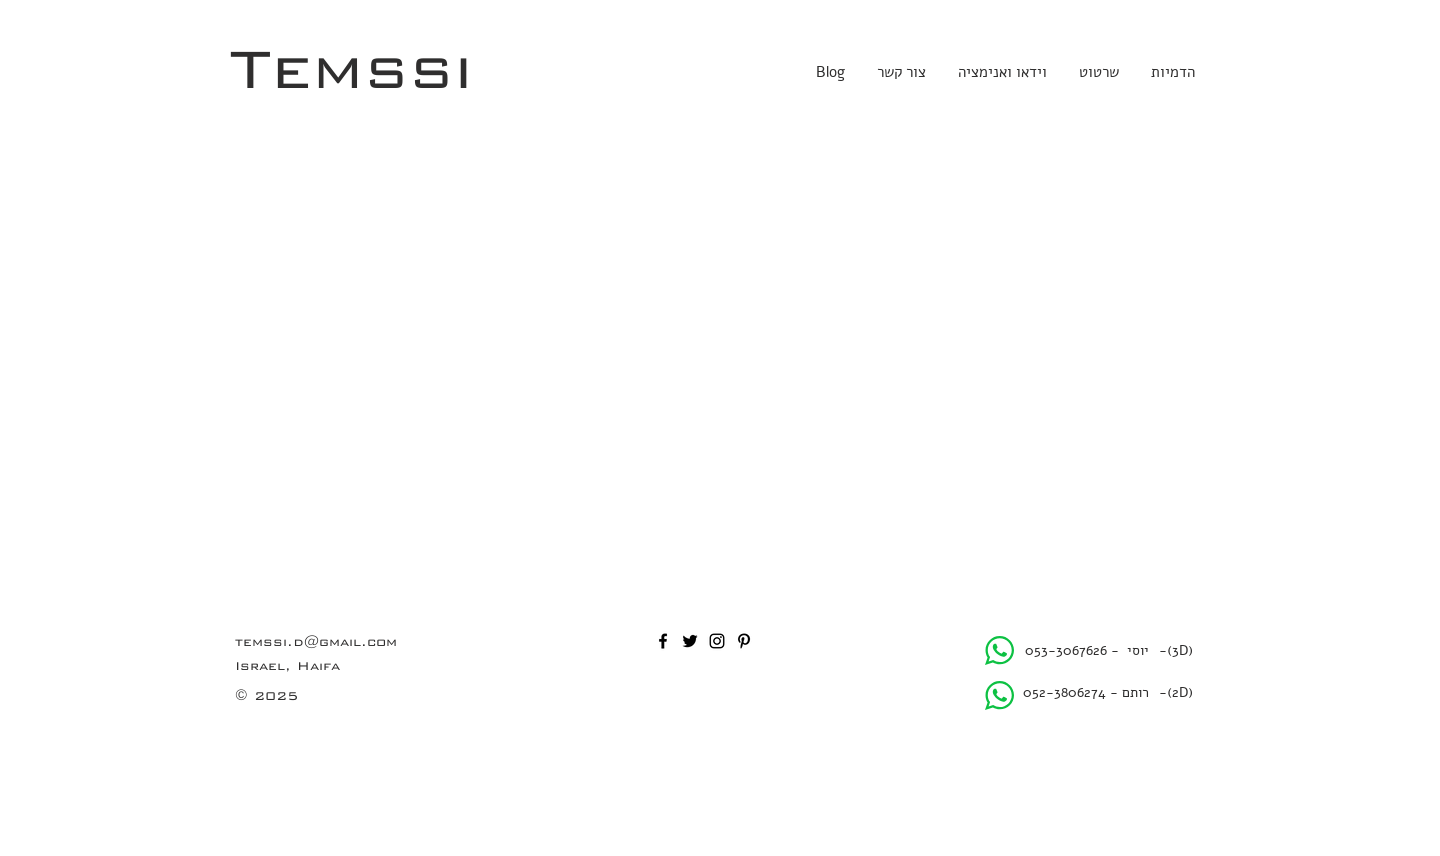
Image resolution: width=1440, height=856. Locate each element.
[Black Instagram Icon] (717, 641)
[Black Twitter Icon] (690, 641)
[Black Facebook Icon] (663, 641)
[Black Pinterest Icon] (744, 641)
